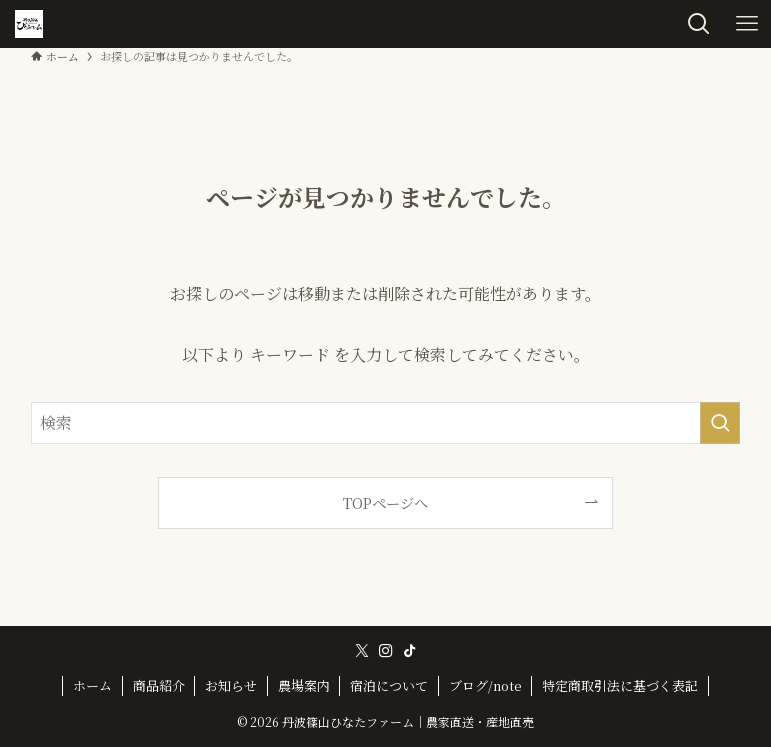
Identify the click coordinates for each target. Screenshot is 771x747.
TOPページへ (385, 502)
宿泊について (389, 685)
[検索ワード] (385, 423)
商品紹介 (159, 685)
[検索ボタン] (699, 24)
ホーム (92, 685)
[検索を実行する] (720, 423)
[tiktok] (410, 651)
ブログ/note (485, 685)
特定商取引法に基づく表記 (620, 685)
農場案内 (304, 685)
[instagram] (386, 651)
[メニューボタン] (747, 24)
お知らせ (231, 685)
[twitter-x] (362, 651)
